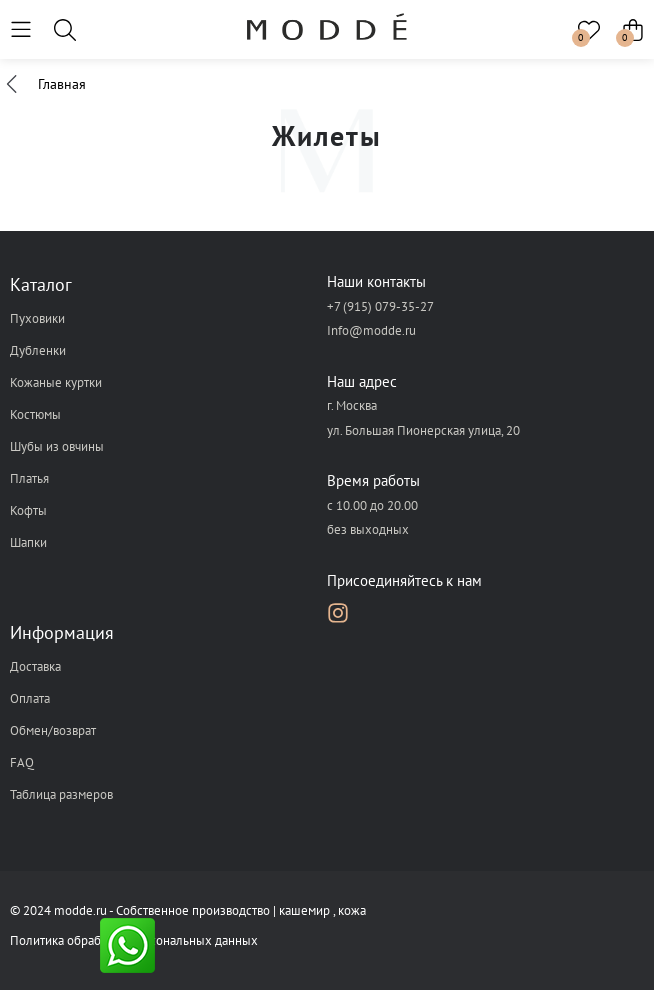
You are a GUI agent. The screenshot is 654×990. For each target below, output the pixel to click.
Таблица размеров (61, 794)
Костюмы (35, 414)
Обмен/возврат (53, 730)
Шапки (28, 542)
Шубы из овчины (57, 446)
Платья (29, 478)
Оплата (30, 698)
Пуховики (37, 318)
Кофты (28, 510)
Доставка (35, 666)
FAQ (22, 762)
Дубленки (38, 350)
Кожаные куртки (56, 382)
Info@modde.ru (371, 330)
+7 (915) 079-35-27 (380, 306)
